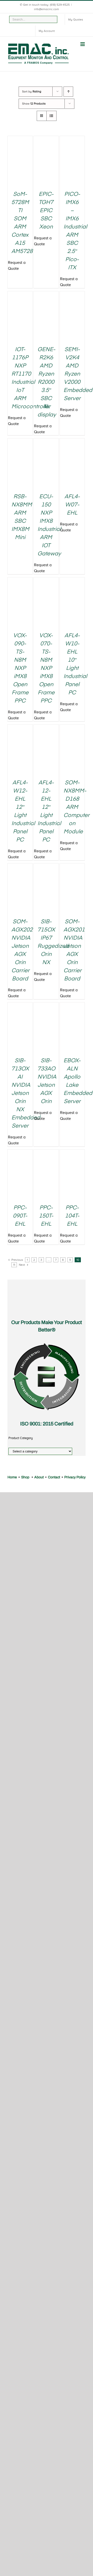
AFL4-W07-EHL (72, 505)
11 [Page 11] (14, 1264)
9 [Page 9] (70, 1260)
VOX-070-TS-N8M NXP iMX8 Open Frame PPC (46, 668)
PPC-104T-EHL (72, 1216)
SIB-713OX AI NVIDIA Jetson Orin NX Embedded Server (25, 1093)
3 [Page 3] (41, 1260)
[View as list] (51, 116)
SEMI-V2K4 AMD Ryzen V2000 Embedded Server (77, 374)
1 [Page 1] (27, 1260)
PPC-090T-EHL (20, 1216)
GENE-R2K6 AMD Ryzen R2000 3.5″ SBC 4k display (46, 382)
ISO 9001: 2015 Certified (46, 1423)
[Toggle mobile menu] (83, 44)
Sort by (31, 91)
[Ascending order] (68, 92)
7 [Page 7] (56, 1260)
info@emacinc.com (46, 9)
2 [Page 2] (34, 1260)
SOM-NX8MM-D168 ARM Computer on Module (76, 807)
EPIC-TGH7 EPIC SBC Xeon (46, 211)
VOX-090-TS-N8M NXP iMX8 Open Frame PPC (20, 668)
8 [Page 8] (63, 1260)
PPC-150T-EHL (46, 1216)
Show (34, 103)
